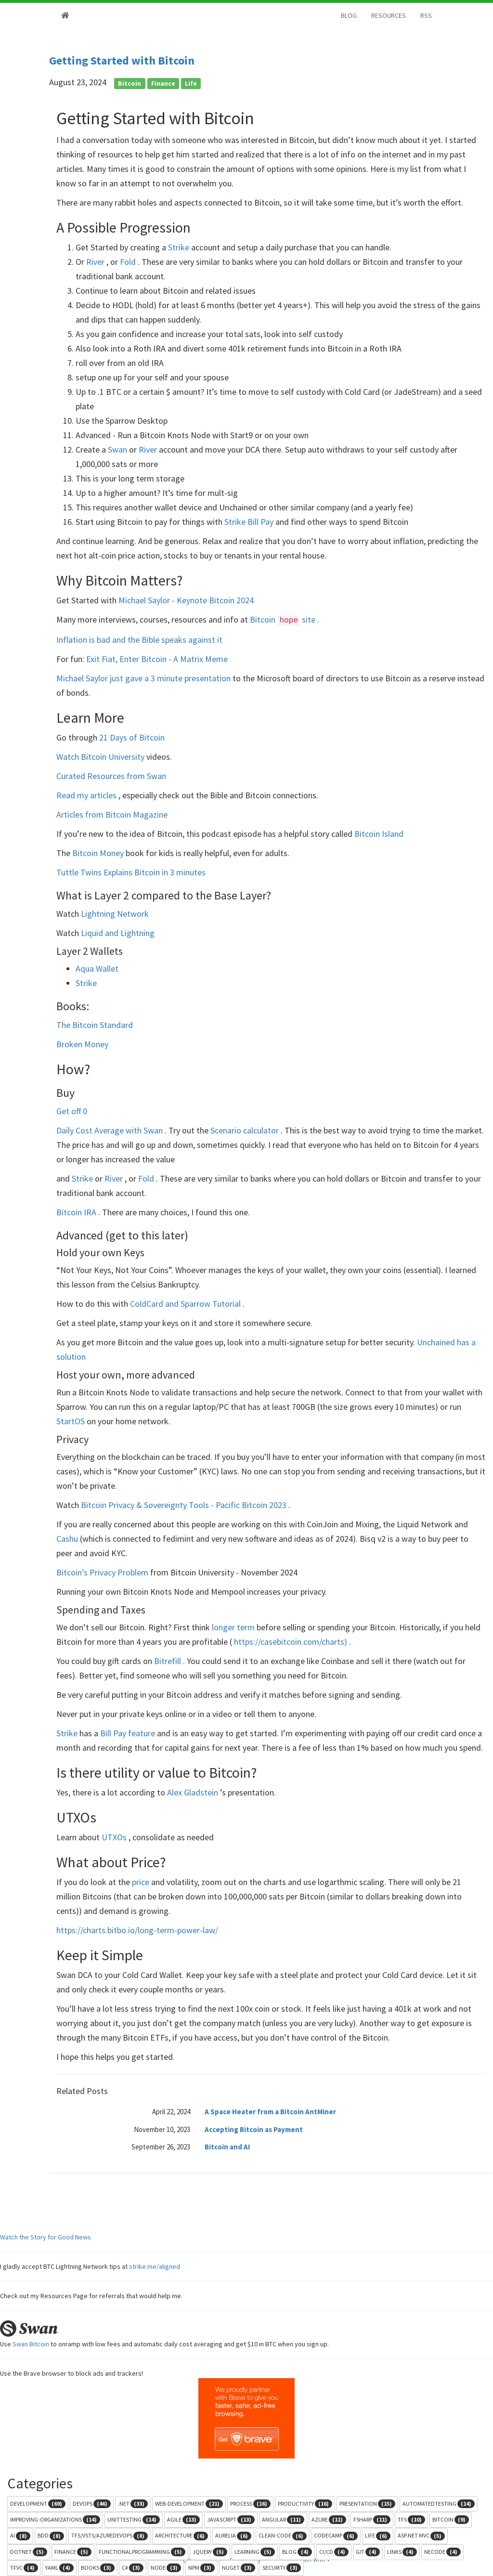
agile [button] (183, 2519)
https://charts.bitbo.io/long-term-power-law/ (137, 1930)
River (96, 261)
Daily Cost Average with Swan (110, 1130)
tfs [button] (411, 2519)
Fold (129, 261)
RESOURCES (388, 15)
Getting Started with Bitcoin (122, 60)
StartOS (71, 1421)
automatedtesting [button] (438, 2503)
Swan (118, 449)
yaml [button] (59, 2567)
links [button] (402, 2552)
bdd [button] (51, 2536)
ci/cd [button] (334, 2552)
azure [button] (328, 2519)
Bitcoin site (283, 619)
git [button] (368, 2552)
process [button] (250, 2503)
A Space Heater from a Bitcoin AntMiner (270, 2111)
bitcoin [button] (450, 2519)
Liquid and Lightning (118, 932)
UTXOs (115, 1837)
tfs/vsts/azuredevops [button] (109, 2536)
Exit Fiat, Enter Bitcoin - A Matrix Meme (157, 658)
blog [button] (297, 2552)
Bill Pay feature (128, 1733)
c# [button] (132, 2567)
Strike (179, 247)
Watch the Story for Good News (45, 2237)
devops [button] (92, 2503)
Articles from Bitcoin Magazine (112, 814)
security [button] (281, 2567)
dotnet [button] (28, 2552)
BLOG (349, 15)
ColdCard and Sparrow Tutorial (186, 1303)
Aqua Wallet (97, 968)
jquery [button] (210, 2552)
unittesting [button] (133, 2519)
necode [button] (442, 2552)
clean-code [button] (283, 2536)
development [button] (37, 2503)
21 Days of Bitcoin (132, 737)
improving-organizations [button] (55, 2519)
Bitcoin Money (99, 853)
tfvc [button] (24, 2567)
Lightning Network (115, 913)
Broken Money (82, 1044)
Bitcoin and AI (227, 2146)
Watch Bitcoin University (101, 756)
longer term (234, 1627)
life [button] (377, 2536)
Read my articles (87, 795)
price (141, 1881)
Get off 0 (71, 1111)
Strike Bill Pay (249, 521)
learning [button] (254, 2552)
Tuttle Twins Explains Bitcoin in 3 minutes (131, 872)
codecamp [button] (336, 2536)
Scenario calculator (245, 1130)
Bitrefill (168, 1660)
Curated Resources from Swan (111, 775)
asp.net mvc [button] (421, 2536)
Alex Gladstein (193, 1792)
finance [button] (72, 2552)
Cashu (68, 1538)
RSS (426, 15)
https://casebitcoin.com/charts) (290, 1641)
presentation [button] (367, 2503)
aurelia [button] (233, 2536)
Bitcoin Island (378, 833)
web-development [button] (189, 2503)
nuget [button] (238, 2567)
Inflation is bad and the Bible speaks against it (139, 639)
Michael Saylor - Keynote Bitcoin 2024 (186, 600)
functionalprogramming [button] (142, 2552)
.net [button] (133, 2503)
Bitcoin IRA (77, 1212)
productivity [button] (305, 2503)
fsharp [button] (371, 2519)
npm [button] (201, 2567)
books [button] (98, 2567)
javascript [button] (231, 2519)
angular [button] (283, 2519)
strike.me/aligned (154, 2266)
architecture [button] (181, 2536)
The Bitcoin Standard (94, 1024)
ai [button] (20, 2536)
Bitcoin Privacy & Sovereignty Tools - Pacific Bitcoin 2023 (184, 1504)
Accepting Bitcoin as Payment (254, 2129)
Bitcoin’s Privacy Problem (103, 1572)
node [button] (166, 2567)
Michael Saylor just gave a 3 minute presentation (144, 678)
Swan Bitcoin (31, 2344)
